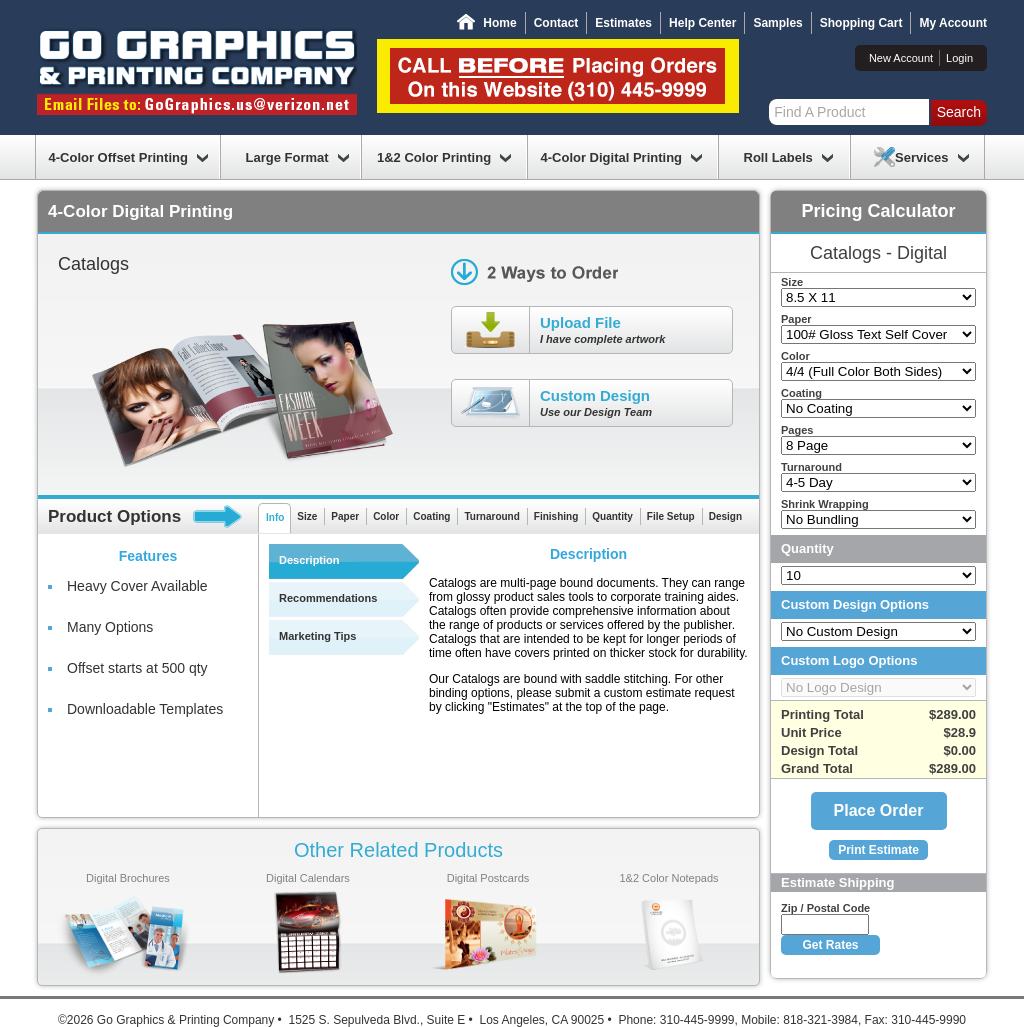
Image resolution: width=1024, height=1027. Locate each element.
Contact (556, 23)
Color (386, 516)
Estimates (623, 23)
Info (275, 517)
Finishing (556, 516)
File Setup (671, 516)
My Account (953, 23)
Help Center (702, 23)
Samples (777, 23)
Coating (431, 516)
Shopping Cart (861, 23)
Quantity (612, 516)
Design (725, 516)
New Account (901, 58)
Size (307, 516)
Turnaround (491, 516)
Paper (345, 516)
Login (959, 58)
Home (499, 23)
